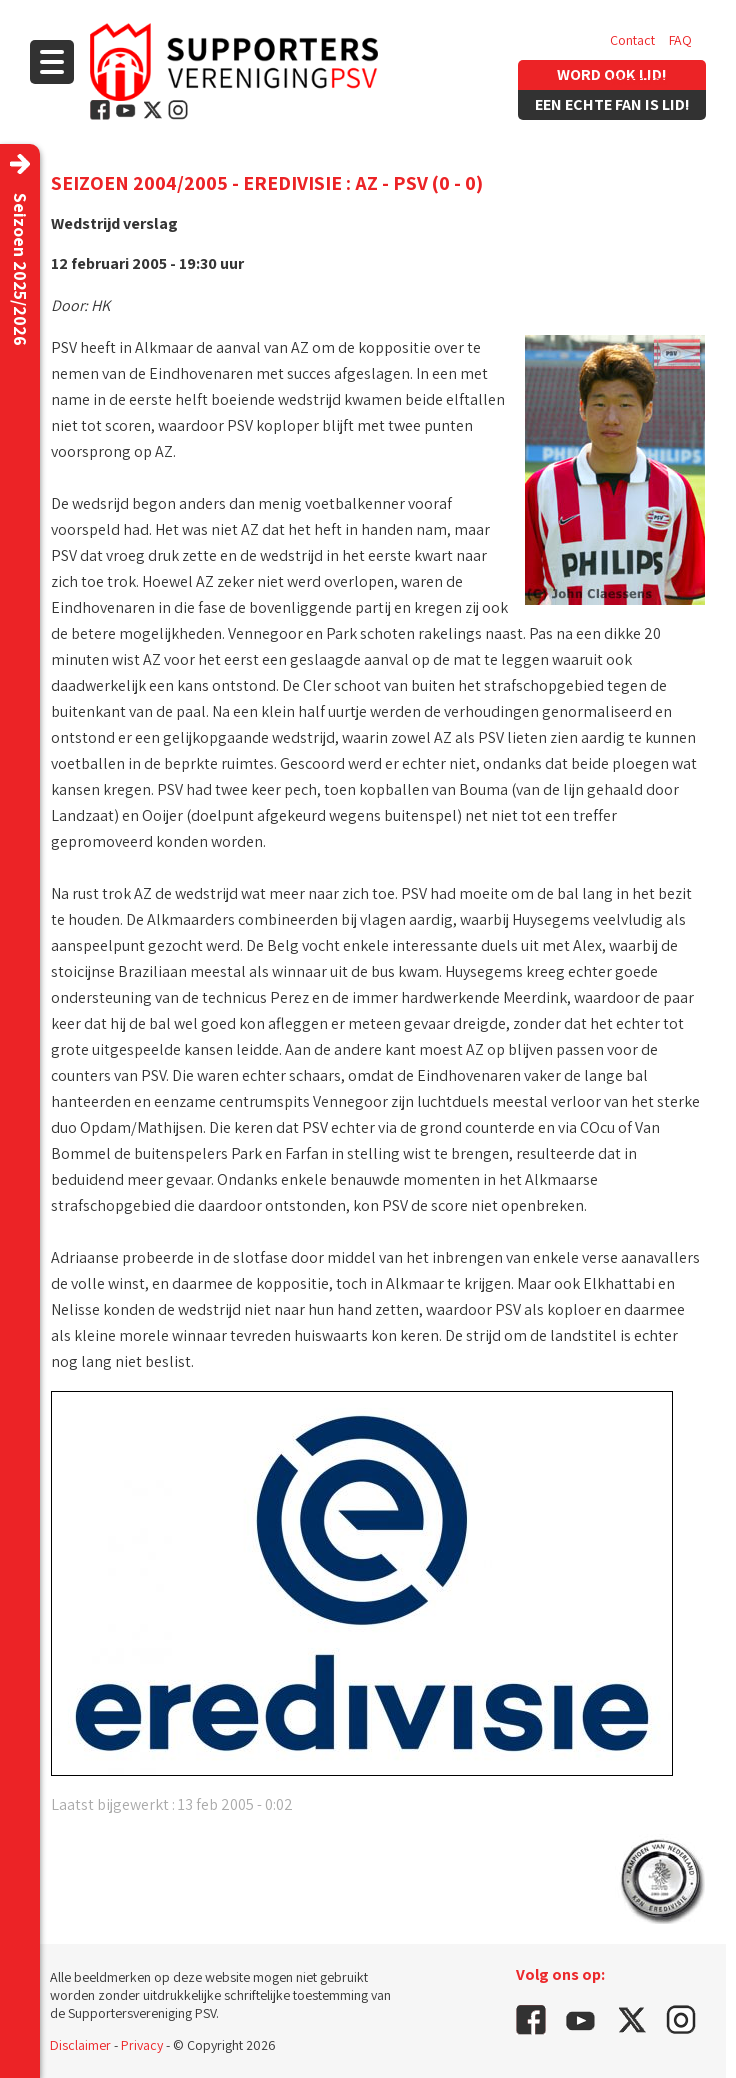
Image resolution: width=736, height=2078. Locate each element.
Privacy (142, 2045)
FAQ (680, 40)
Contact (632, 40)
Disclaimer (80, 2045)
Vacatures (638, 80)
